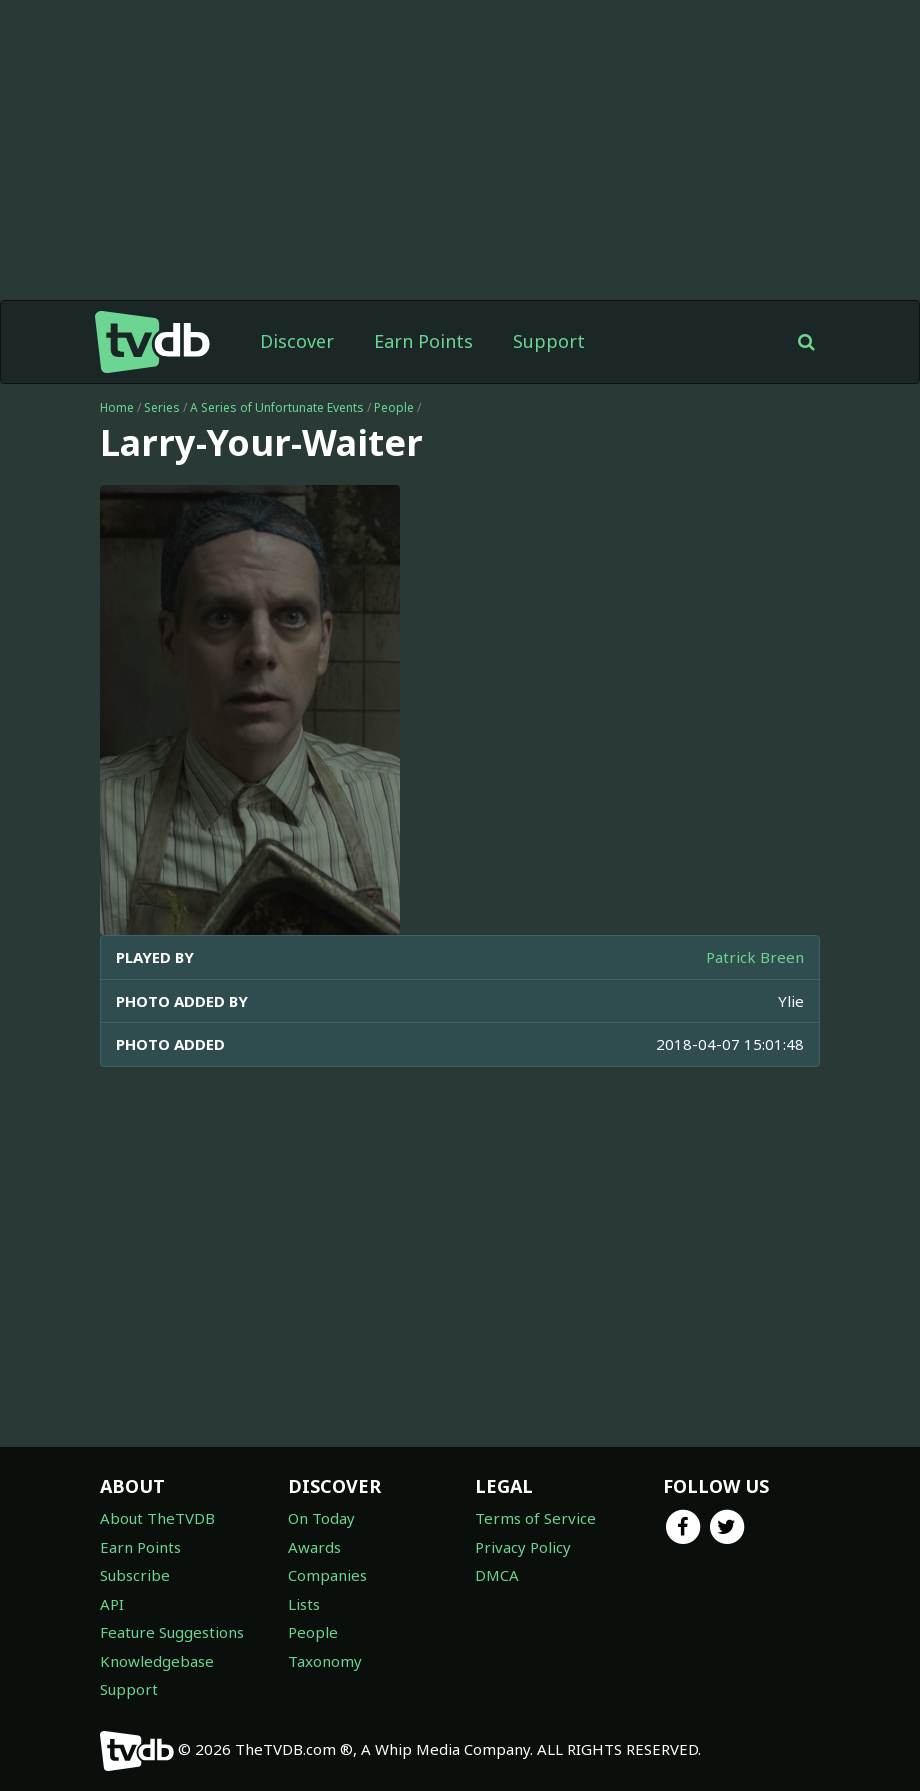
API (112, 1604)
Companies (327, 1575)
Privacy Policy (523, 1547)
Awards (314, 1547)
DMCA (497, 1575)
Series (162, 407)
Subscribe (135, 1575)
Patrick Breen (755, 957)
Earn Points (423, 341)
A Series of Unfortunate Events (277, 407)
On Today (321, 1518)
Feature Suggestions (172, 1632)
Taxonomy (325, 1661)
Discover (297, 341)
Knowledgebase (157, 1661)
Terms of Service (535, 1518)
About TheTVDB (157, 1518)
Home (117, 407)
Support (549, 341)
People (394, 407)
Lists (304, 1604)
